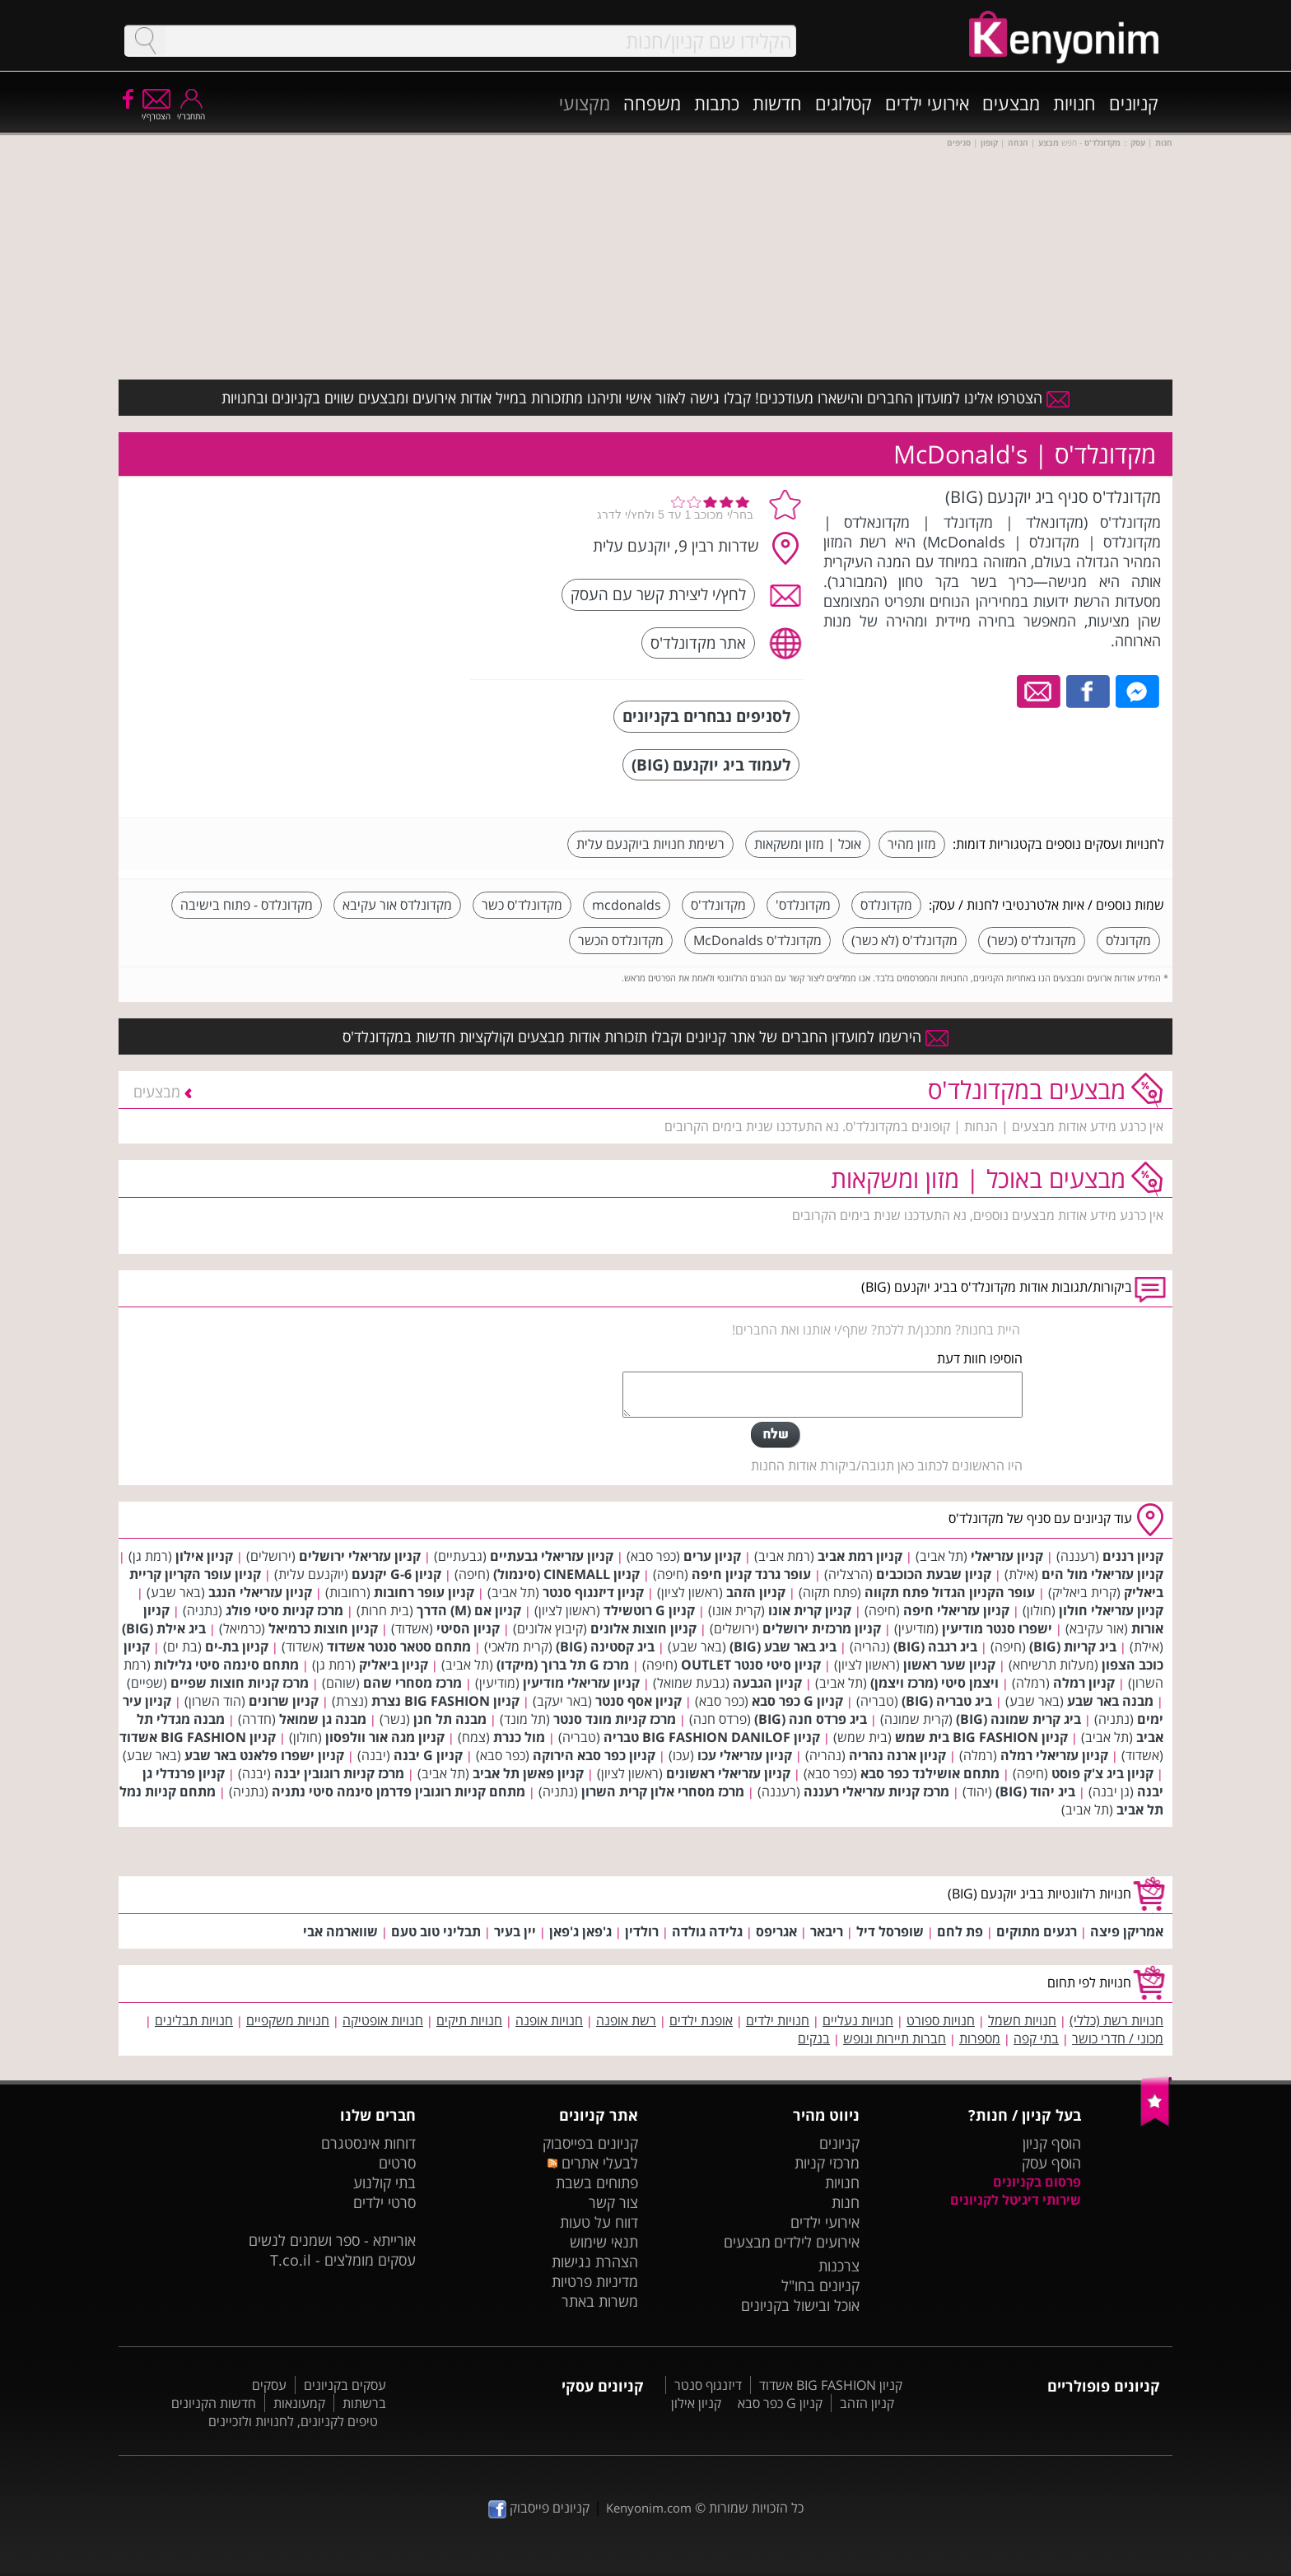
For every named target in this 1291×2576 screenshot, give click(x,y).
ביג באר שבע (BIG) (783, 1646)
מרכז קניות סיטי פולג (284, 1610)
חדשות (777, 103)
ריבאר (826, 1931)
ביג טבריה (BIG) (947, 1701)
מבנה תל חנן (450, 1719)
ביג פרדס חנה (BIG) (810, 1719)
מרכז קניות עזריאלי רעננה (876, 1791)
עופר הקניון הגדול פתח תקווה (950, 1592)
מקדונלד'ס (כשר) (1031, 940)
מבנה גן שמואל (322, 1719)
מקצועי (584, 103)
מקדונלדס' (803, 905)
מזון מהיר (912, 844)
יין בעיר (515, 1931)
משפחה (652, 103)
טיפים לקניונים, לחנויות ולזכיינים (293, 2421)
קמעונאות (299, 2403)
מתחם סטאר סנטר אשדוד (399, 1646)
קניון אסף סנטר (638, 1701)
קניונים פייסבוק (539, 2508)
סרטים (397, 2163)
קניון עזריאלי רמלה (1054, 1755)
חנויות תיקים (469, 2020)
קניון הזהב (755, 1592)
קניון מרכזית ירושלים (821, 1628)
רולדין (642, 1931)
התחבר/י (191, 111)
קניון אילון (204, 1556)
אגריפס (776, 1931)
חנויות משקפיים (287, 2020)
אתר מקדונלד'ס (698, 642)
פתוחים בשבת (597, 2182)
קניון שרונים (284, 1701)
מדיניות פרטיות (595, 2281)
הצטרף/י (156, 111)
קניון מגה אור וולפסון (385, 1737)
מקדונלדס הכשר (621, 940)
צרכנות (839, 2266)
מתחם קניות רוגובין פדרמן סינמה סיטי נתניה (398, 1791)
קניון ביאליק (393, 1665)
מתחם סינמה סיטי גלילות (226, 1665)
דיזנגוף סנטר (708, 2385)
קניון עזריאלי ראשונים (728, 1773)
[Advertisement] (335, 589)
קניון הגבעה (767, 1683)
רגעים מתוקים (1036, 1931)
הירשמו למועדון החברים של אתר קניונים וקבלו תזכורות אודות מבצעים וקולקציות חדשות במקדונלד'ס (645, 1036)
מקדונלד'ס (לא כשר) (904, 940)
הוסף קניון (1052, 2143)
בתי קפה (1036, 2038)
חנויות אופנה (549, 2020)
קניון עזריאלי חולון (1111, 1610)
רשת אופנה (626, 2020)
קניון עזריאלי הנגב (260, 1592)
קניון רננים (1132, 1556)
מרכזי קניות (827, 2163)
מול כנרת (519, 1737)
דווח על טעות (599, 2222)
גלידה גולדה (707, 1931)
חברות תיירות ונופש (894, 2038)
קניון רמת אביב (860, 1556)
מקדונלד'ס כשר (522, 905)
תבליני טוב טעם (436, 1931)
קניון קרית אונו (809, 1610)
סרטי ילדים (384, 2202)
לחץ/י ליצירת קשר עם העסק (658, 594)
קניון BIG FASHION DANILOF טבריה (712, 1737)
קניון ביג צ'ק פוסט (1102, 1773)
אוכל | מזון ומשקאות (807, 844)
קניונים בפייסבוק (590, 2143)
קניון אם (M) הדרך (469, 1610)
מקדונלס (1128, 940)
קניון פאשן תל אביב (528, 1773)
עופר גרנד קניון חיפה (751, 1574)
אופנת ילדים (701, 2020)
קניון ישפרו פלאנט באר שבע (264, 1755)
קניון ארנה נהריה (897, 1755)
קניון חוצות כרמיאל (323, 1628)
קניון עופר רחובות (424, 1592)
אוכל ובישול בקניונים (800, 2305)
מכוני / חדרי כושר (1117, 2038)
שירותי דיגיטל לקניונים (1015, 2200)
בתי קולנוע (384, 2182)
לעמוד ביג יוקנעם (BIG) (711, 764)
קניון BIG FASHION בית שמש (981, 1737)
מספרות (979, 2038)
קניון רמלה (1084, 1683)
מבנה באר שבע (1110, 1701)
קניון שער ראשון (949, 1665)
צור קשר (613, 2202)
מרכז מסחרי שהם (412, 1683)
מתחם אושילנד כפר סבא (930, 1773)
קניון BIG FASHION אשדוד (197, 1737)
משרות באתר (600, 2301)
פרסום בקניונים (1037, 2182)
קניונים (1133, 103)
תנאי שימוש (604, 2242)
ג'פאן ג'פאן (580, 1931)
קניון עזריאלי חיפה (956, 1610)
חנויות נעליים (858, 2020)
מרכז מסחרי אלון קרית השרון (662, 1791)
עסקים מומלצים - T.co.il (343, 2260)
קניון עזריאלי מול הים (1102, 1574)
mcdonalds (626, 905)
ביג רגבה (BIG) (935, 1646)
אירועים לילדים (817, 2242)
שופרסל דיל (890, 1931)
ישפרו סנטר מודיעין (997, 1628)
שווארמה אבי (340, 1931)
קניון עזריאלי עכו (744, 1755)
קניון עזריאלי (1007, 1556)
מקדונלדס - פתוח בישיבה (246, 905)
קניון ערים (712, 1556)
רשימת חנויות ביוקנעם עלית (650, 844)
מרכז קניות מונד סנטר (614, 1719)
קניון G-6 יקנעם (396, 1574)
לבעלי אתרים (592, 2163)
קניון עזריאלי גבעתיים (551, 1556)
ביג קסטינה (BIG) (605, 1646)
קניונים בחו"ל (820, 2285)
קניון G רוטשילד (649, 1610)
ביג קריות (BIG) (1072, 1646)
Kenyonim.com (649, 2507)
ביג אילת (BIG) (164, 1628)
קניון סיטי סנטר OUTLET (751, 1665)
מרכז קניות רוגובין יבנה (339, 1773)
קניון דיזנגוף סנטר (593, 1592)
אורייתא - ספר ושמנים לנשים (332, 2240)
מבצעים (1011, 103)
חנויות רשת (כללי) (1116, 2020)
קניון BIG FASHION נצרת (445, 1701)
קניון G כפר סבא (797, 1701)
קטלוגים (843, 103)
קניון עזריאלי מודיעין (581, 1683)
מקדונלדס (886, 905)
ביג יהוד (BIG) (1035, 1791)
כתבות (716, 103)
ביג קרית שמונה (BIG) (1018, 1719)
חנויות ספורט (940, 2020)
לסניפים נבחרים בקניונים (706, 716)
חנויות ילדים (777, 2020)
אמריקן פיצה (1126, 1931)
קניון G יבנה (428, 1755)
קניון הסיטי (468, 1628)
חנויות (1074, 103)
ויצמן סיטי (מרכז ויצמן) (934, 1683)
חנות (846, 2202)
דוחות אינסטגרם (368, 2143)
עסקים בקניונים (345, 2385)
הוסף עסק (1051, 2163)
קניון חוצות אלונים (643, 1628)
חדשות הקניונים (213, 2403)
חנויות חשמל (1022, 2020)
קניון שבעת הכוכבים (933, 1574)
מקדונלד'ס (718, 905)
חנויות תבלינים (194, 2020)
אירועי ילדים (927, 103)
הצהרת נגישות (595, 2261)
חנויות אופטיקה (383, 2020)
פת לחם (960, 1931)
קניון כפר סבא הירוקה (594, 1755)
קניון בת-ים (236, 1646)
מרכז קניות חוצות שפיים (239, 1683)
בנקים (814, 2038)
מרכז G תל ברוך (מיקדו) (562, 1665)
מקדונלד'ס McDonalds (757, 940)
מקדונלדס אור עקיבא (397, 905)
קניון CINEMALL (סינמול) (566, 1574)
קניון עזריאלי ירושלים (360, 1556)
